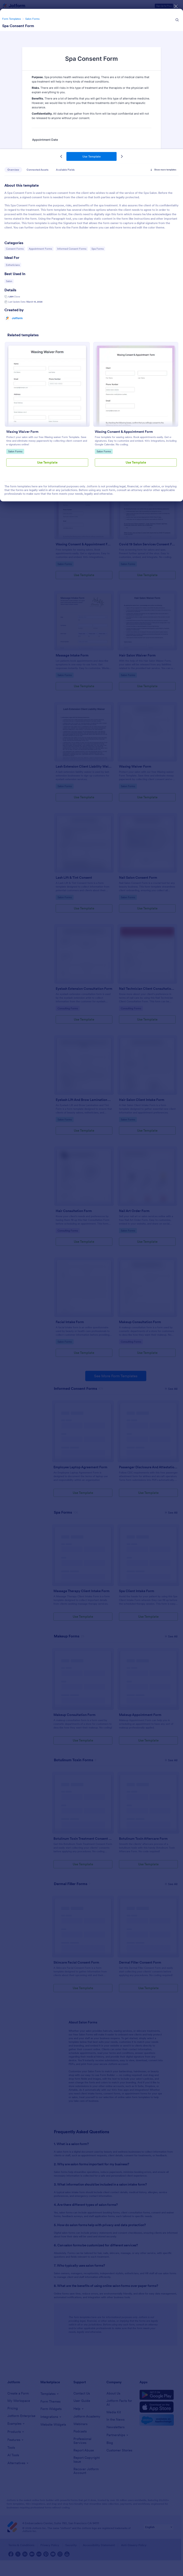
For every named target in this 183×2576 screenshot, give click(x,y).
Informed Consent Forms (71, 248)
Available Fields (65, 169)
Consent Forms (15, 248)
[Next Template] (121, 156)
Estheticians (13, 265)
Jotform (17, 318)
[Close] (176, 5)
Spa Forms (98, 248)
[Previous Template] (61, 156)
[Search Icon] (177, 20)
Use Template (91, 156)
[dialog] (91, 1288)
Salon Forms (32, 18)
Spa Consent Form (18, 26)
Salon (10, 281)
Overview (13, 169)
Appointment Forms (40, 248)
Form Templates (11, 18)
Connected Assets (38, 169)
